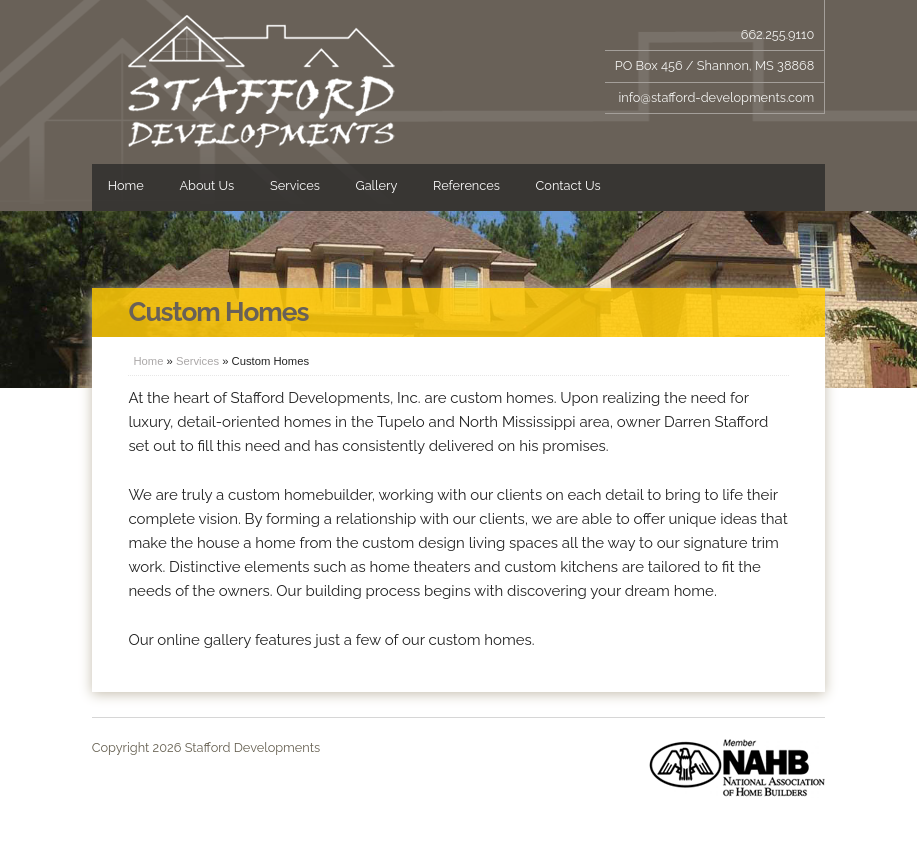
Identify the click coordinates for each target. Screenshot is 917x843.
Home (126, 185)
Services (295, 185)
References (466, 185)
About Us (206, 185)
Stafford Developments (261, 82)
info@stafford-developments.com (717, 97)
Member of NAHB (737, 768)
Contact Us (568, 185)
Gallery (377, 185)
